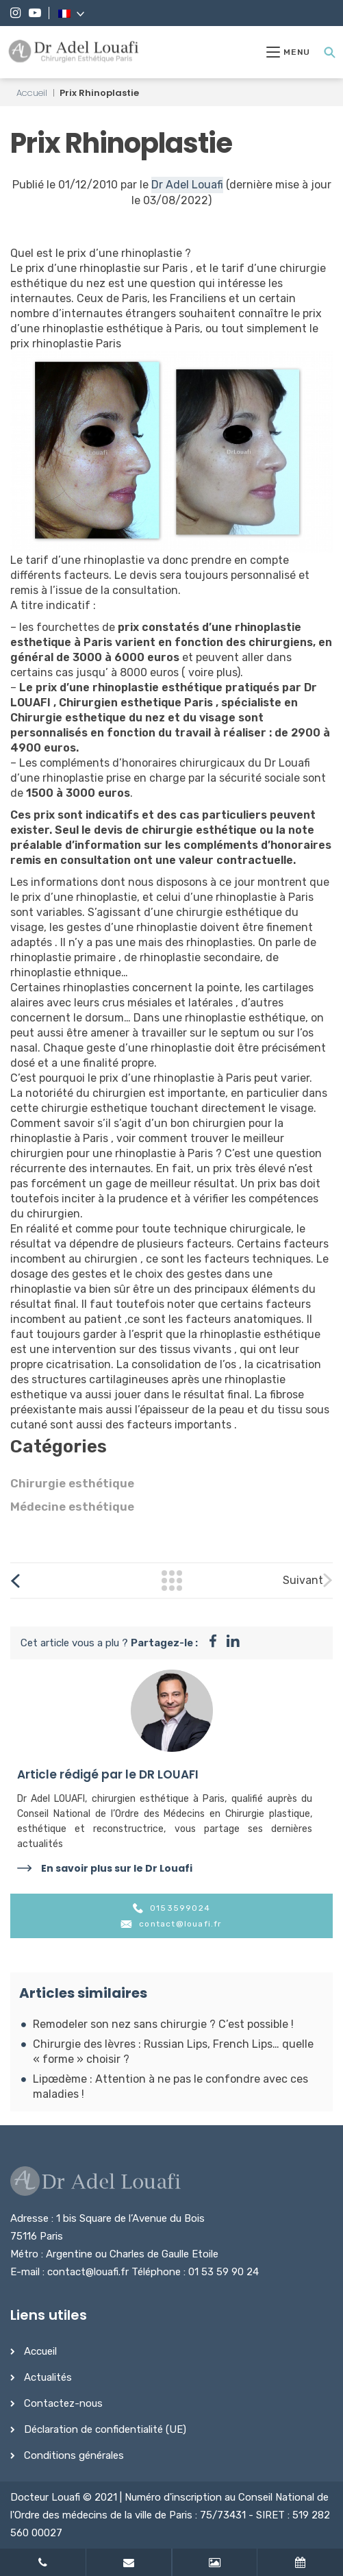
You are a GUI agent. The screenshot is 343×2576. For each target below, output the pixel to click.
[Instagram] (15, 13)
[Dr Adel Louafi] (74, 52)
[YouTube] (35, 13)
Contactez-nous (63, 2403)
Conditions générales (74, 2455)
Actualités (48, 2377)
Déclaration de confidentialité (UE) (105, 2429)
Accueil (31, 92)
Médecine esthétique (72, 1506)
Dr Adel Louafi (187, 184)
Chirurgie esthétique (72, 1483)
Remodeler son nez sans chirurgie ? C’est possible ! (163, 2024)
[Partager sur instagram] (233, 1643)
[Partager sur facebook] (213, 1643)
